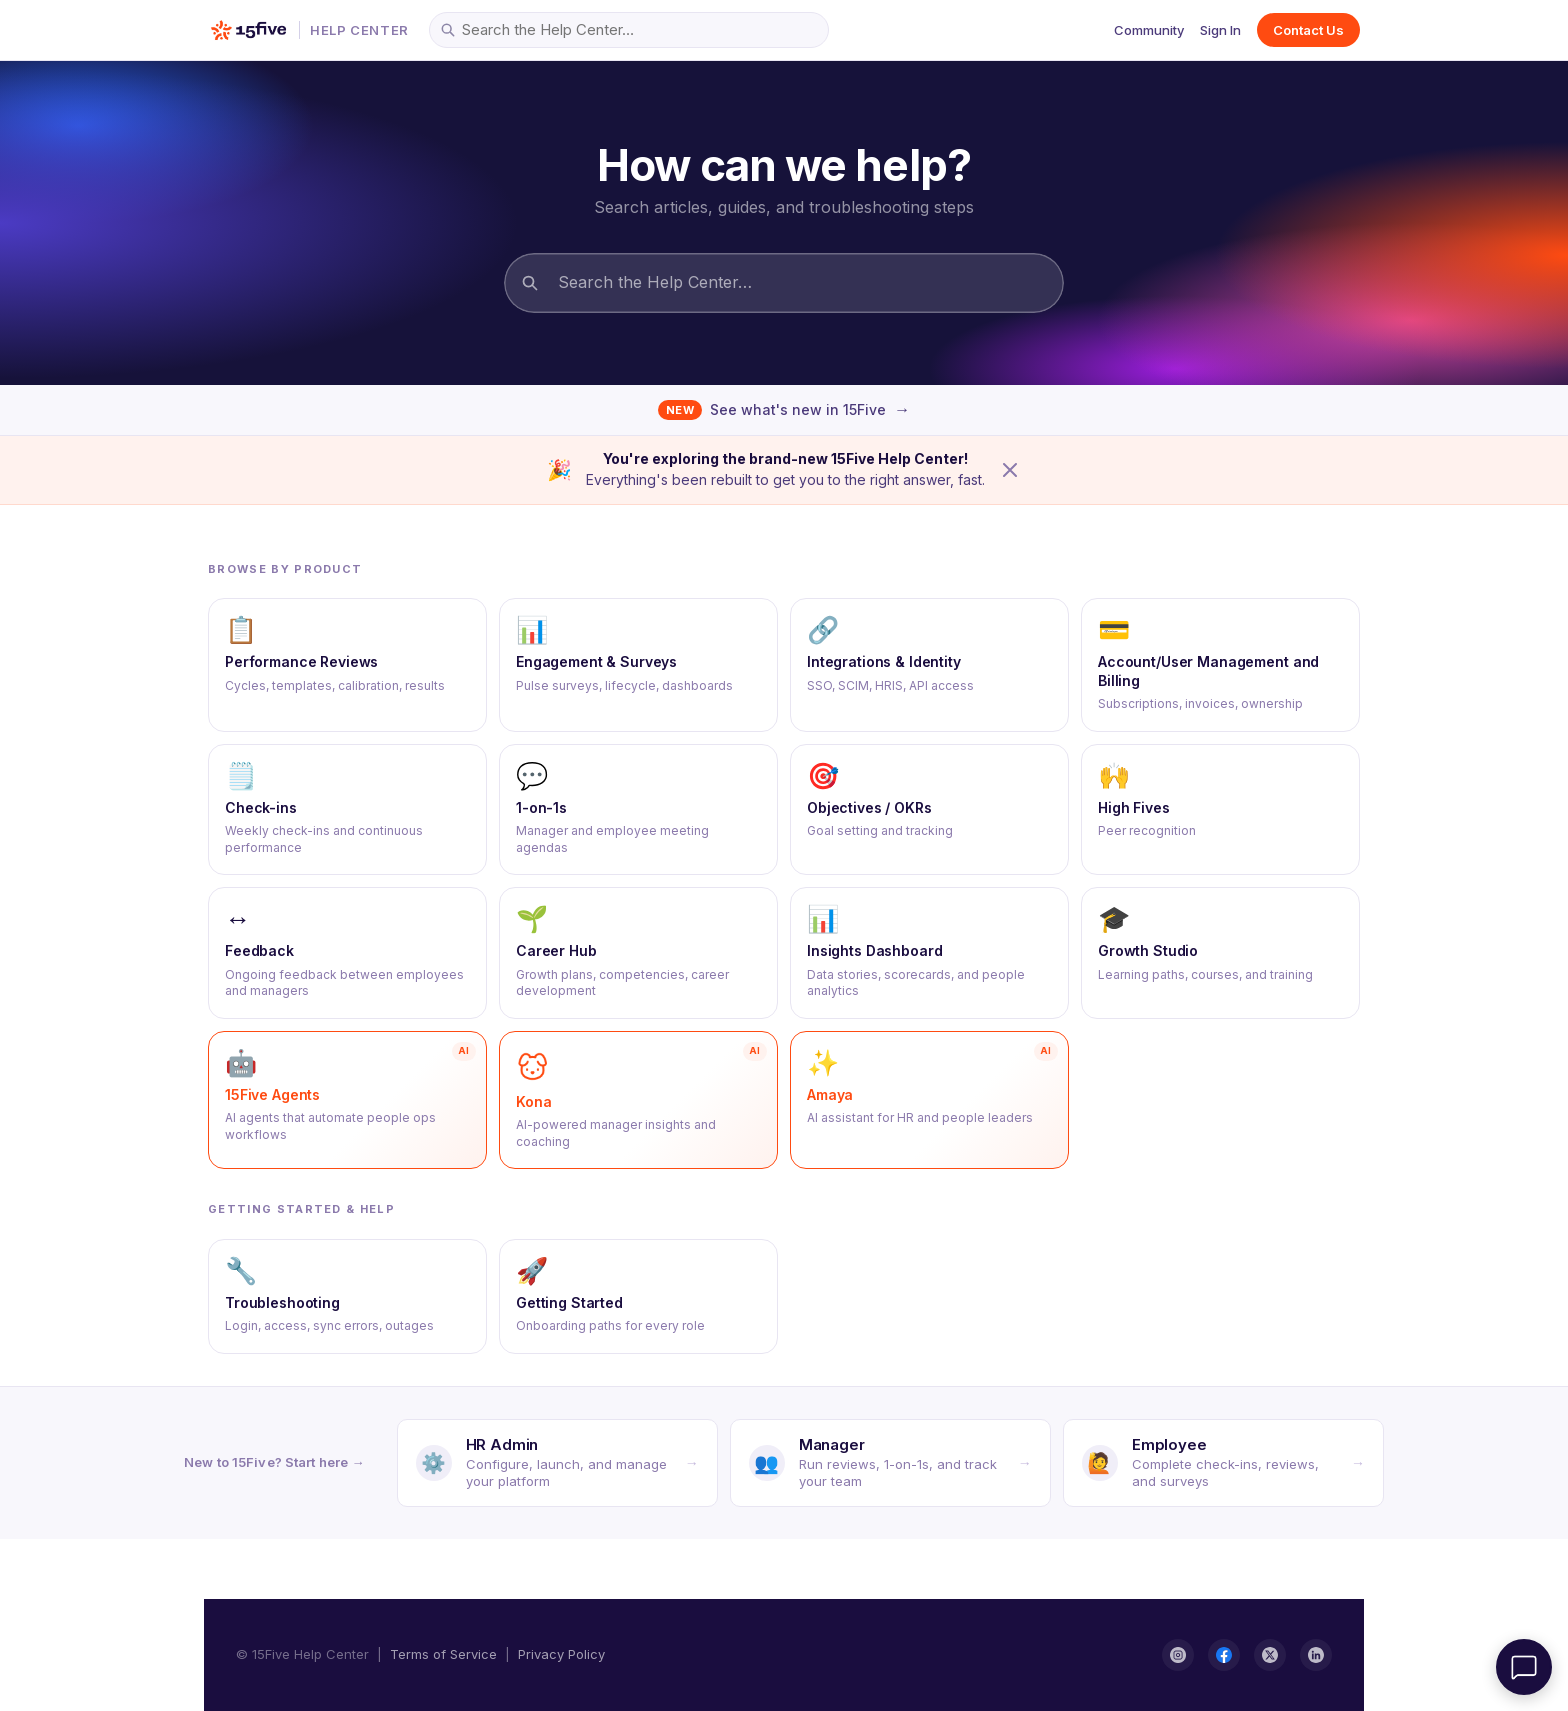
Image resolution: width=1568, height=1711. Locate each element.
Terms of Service (443, 1654)
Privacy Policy (561, 1654)
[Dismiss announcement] (1010, 470)
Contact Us (1308, 30)
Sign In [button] (1220, 30)
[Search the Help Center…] (629, 29)
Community (1149, 30)
